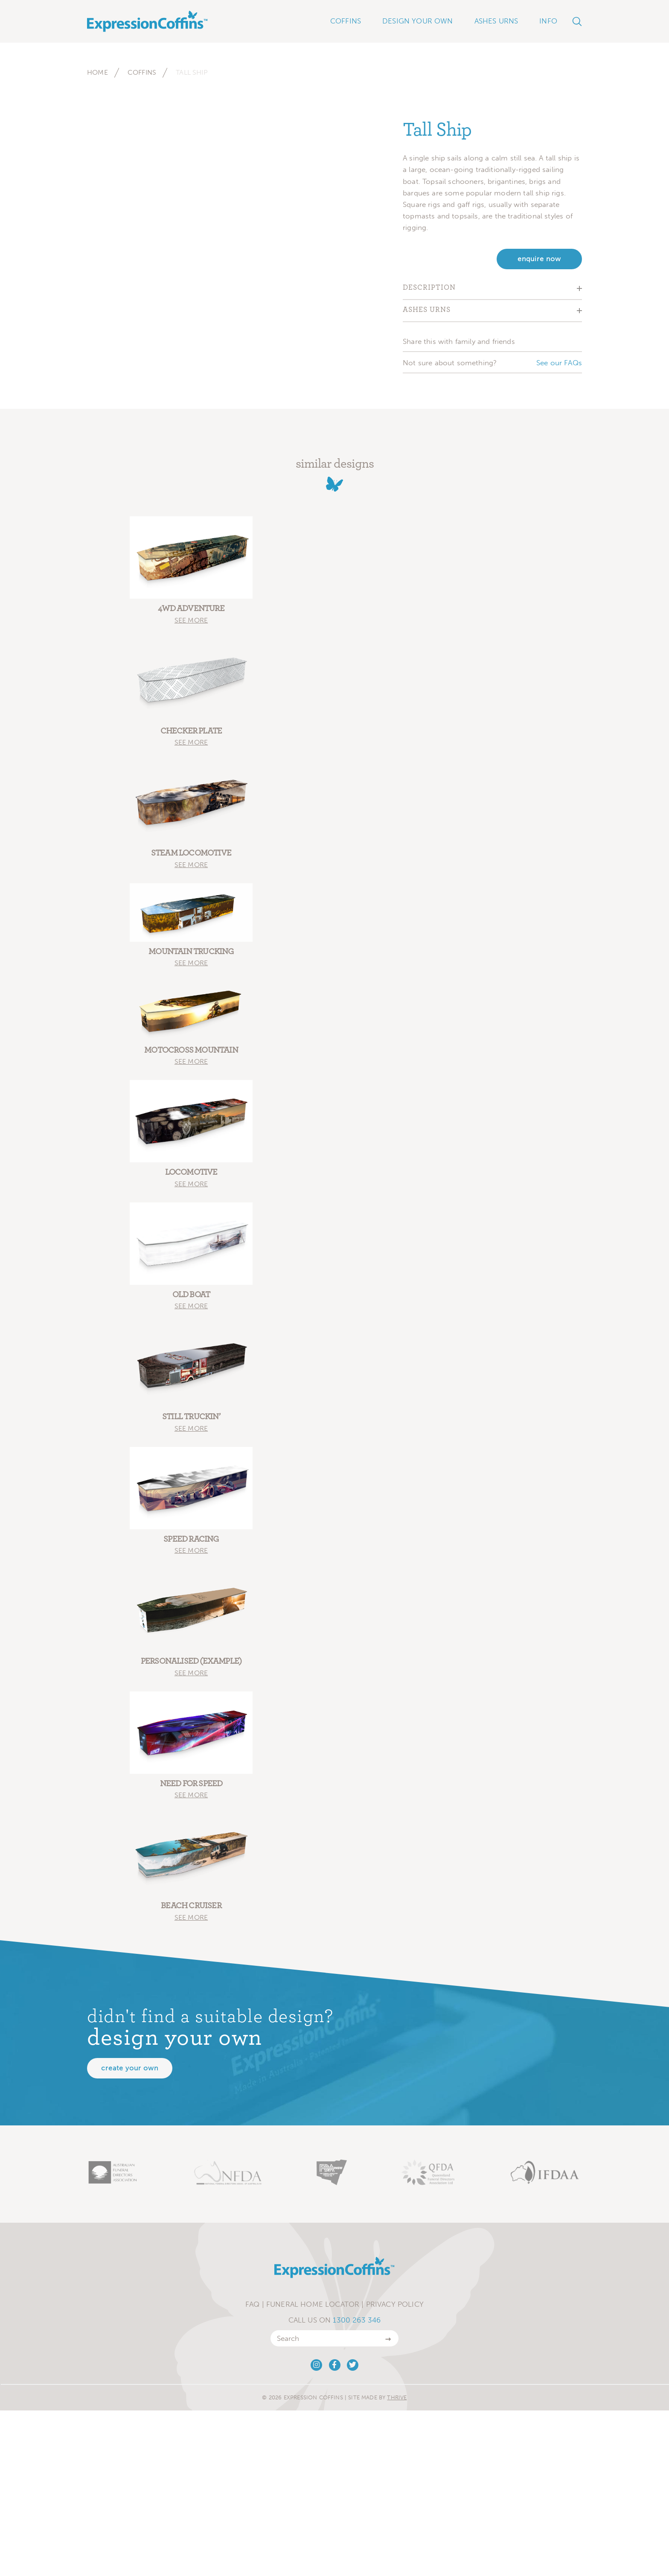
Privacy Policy (395, 2306)
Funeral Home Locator (312, 2306)
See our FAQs (559, 362)
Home (97, 72)
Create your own (129, 2071)
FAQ (252, 2306)
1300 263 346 (357, 2322)
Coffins (142, 72)
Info (548, 21)
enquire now (539, 259)
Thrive (397, 2400)
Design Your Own (417, 21)
